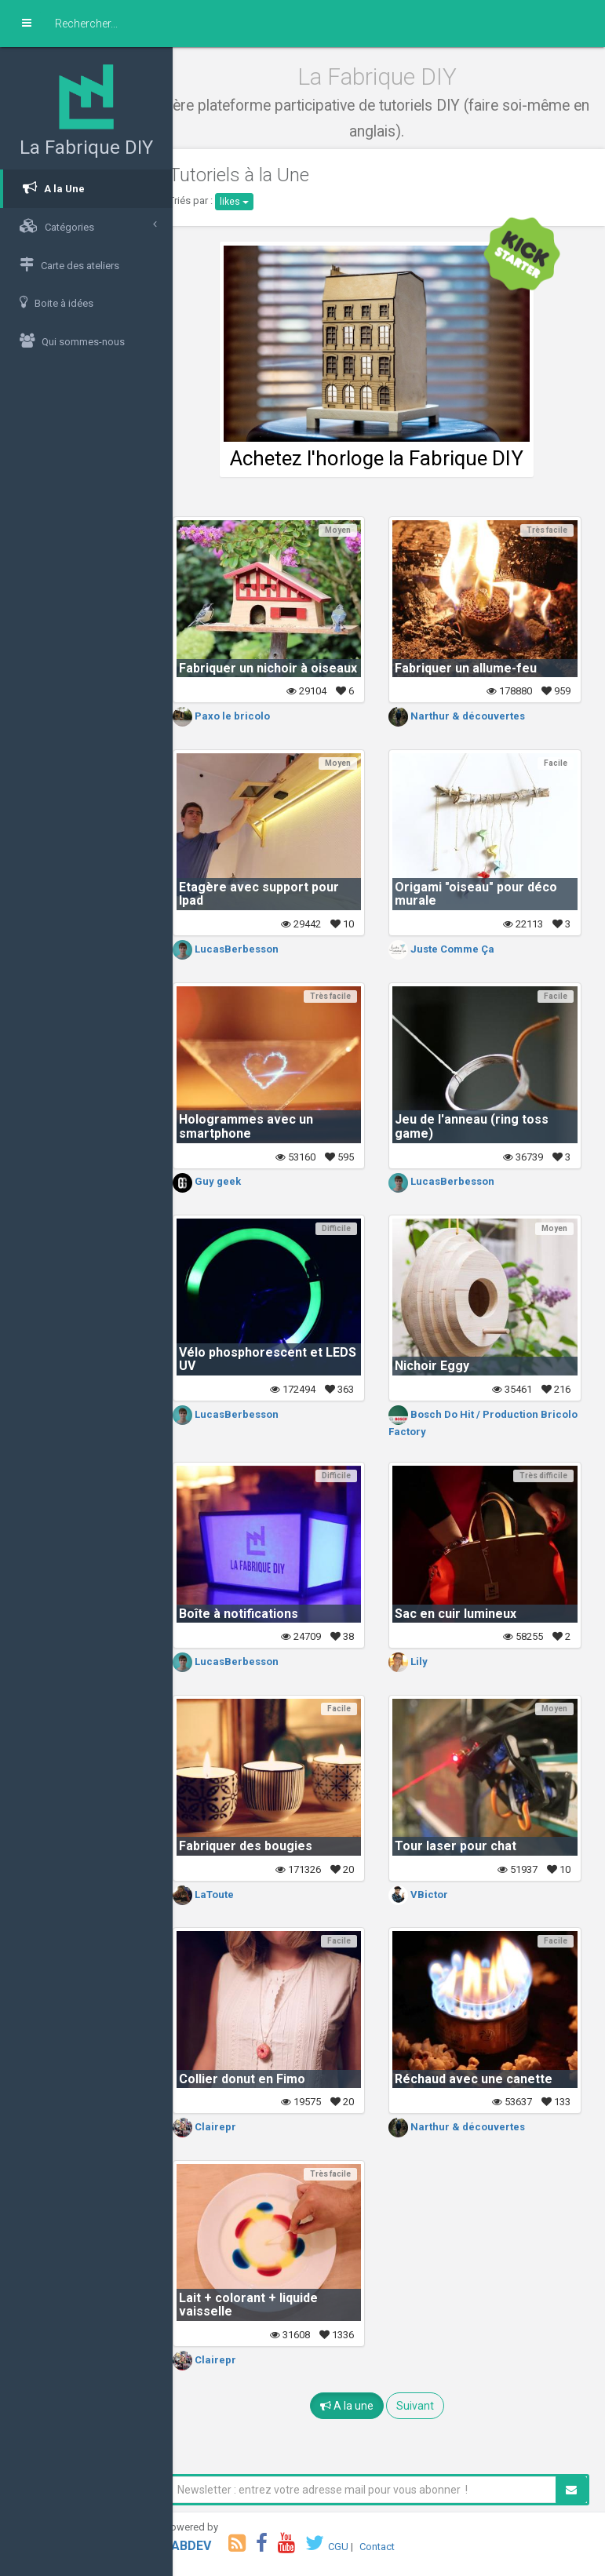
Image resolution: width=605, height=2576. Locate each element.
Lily (420, 1661)
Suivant (427, 2405)
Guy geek (230, 1181)
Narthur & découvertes (469, 716)
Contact (400, 2546)
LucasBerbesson (249, 949)
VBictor (431, 1894)
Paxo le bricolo (244, 716)
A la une (358, 2405)
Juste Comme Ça (454, 949)
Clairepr (228, 2127)
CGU (362, 2546)
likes (257, 201)
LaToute (226, 1894)
